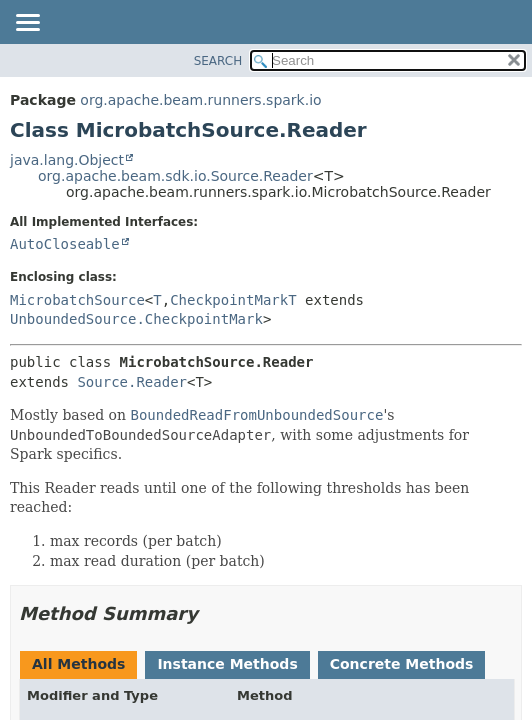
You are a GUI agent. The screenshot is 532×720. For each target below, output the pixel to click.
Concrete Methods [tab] (402, 664)
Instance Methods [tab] (227, 664)
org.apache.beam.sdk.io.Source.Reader (175, 176)
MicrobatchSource (77, 300)
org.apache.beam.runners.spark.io (200, 100)
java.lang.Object (67, 160)
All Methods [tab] (78, 664)
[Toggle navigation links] (27, 24)
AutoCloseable (65, 244)
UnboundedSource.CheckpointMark (136, 319)
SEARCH (218, 61)
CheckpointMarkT (233, 300)
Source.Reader (132, 382)
